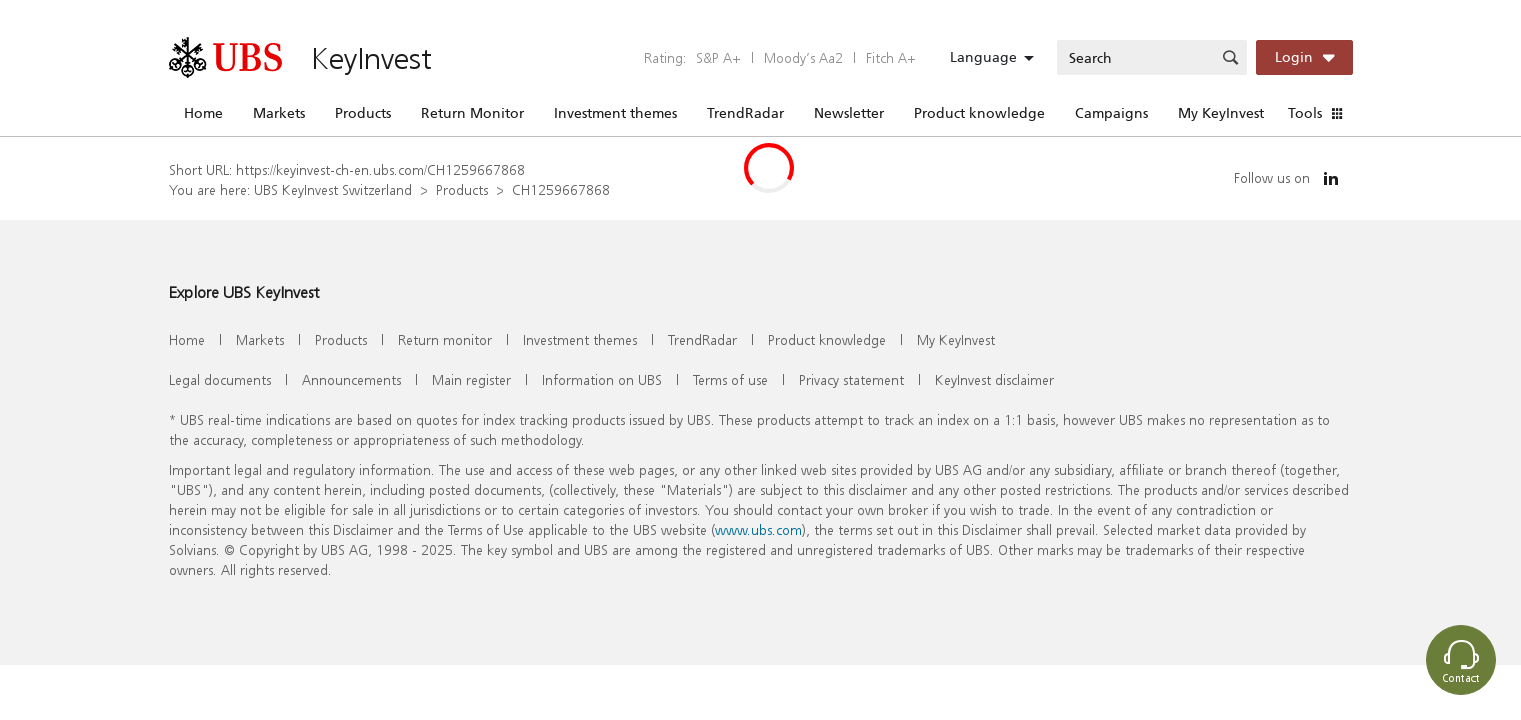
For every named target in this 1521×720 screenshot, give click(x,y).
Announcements (351, 379)
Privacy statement (851, 379)
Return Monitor (472, 113)
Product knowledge (979, 113)
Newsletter (849, 113)
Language (983, 57)
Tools (1305, 113)
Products (363, 113)
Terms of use (730, 379)
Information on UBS (602, 379)
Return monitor (445, 339)
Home (203, 113)
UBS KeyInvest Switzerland (333, 189)
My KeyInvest (1221, 113)
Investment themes (615, 113)
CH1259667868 (561, 189)
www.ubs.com (758, 529)
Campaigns (1111, 113)
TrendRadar (745, 113)
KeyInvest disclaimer (994, 379)
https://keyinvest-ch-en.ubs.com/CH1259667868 (380, 169)
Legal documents (220, 379)
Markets (279, 113)
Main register (471, 379)
